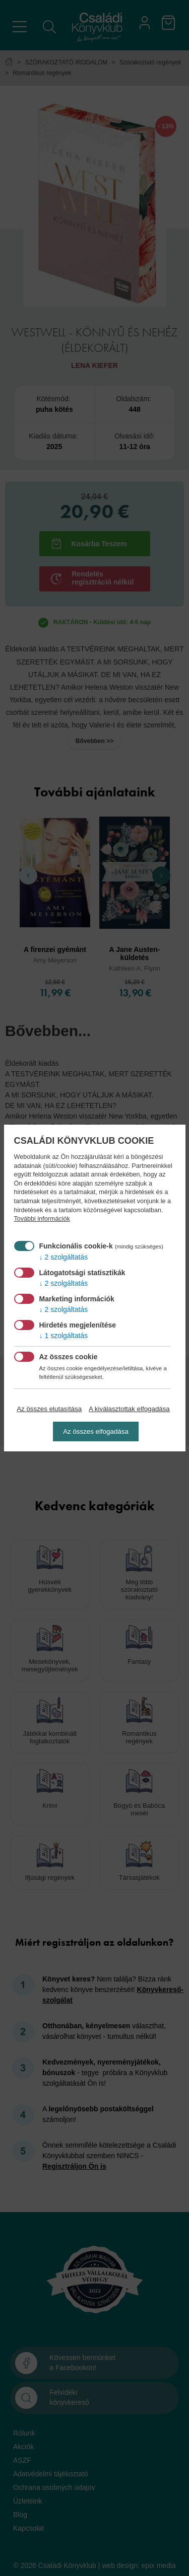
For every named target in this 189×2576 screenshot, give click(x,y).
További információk (42, 1218)
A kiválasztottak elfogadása (129, 1409)
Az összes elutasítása (49, 1409)
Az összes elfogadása (96, 1431)
